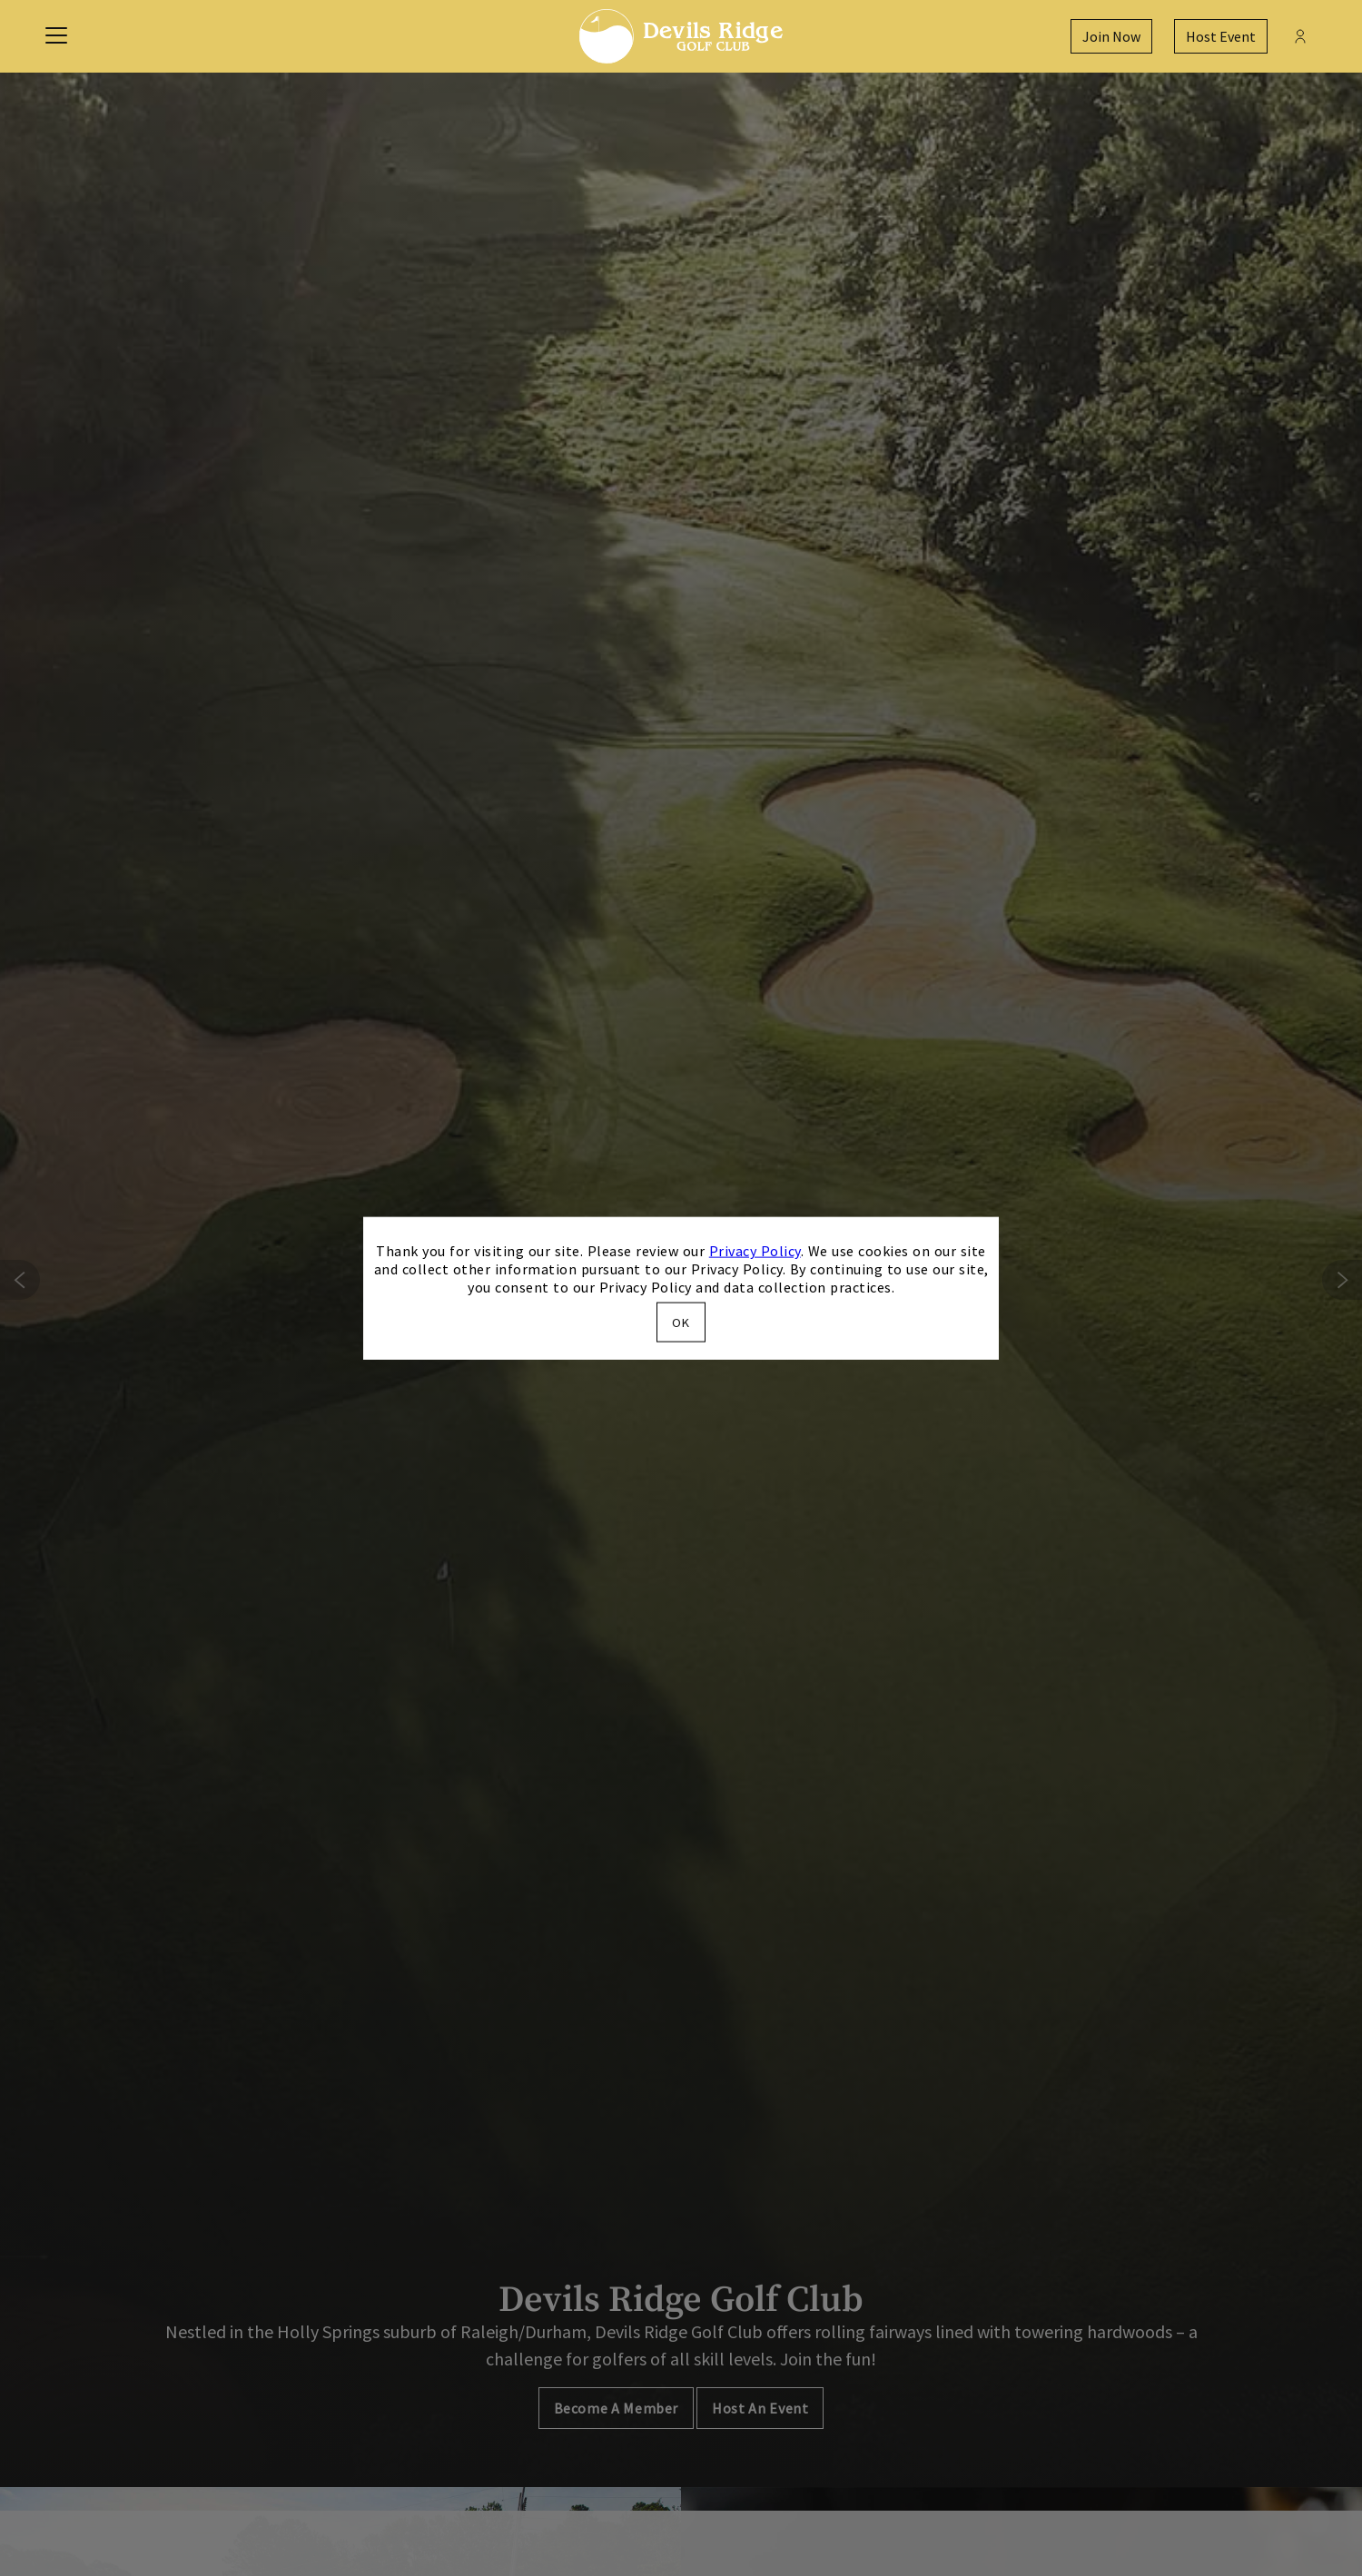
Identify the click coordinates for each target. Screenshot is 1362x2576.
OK (681, 1321)
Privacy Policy (755, 1251)
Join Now (1111, 36)
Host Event (1221, 36)
